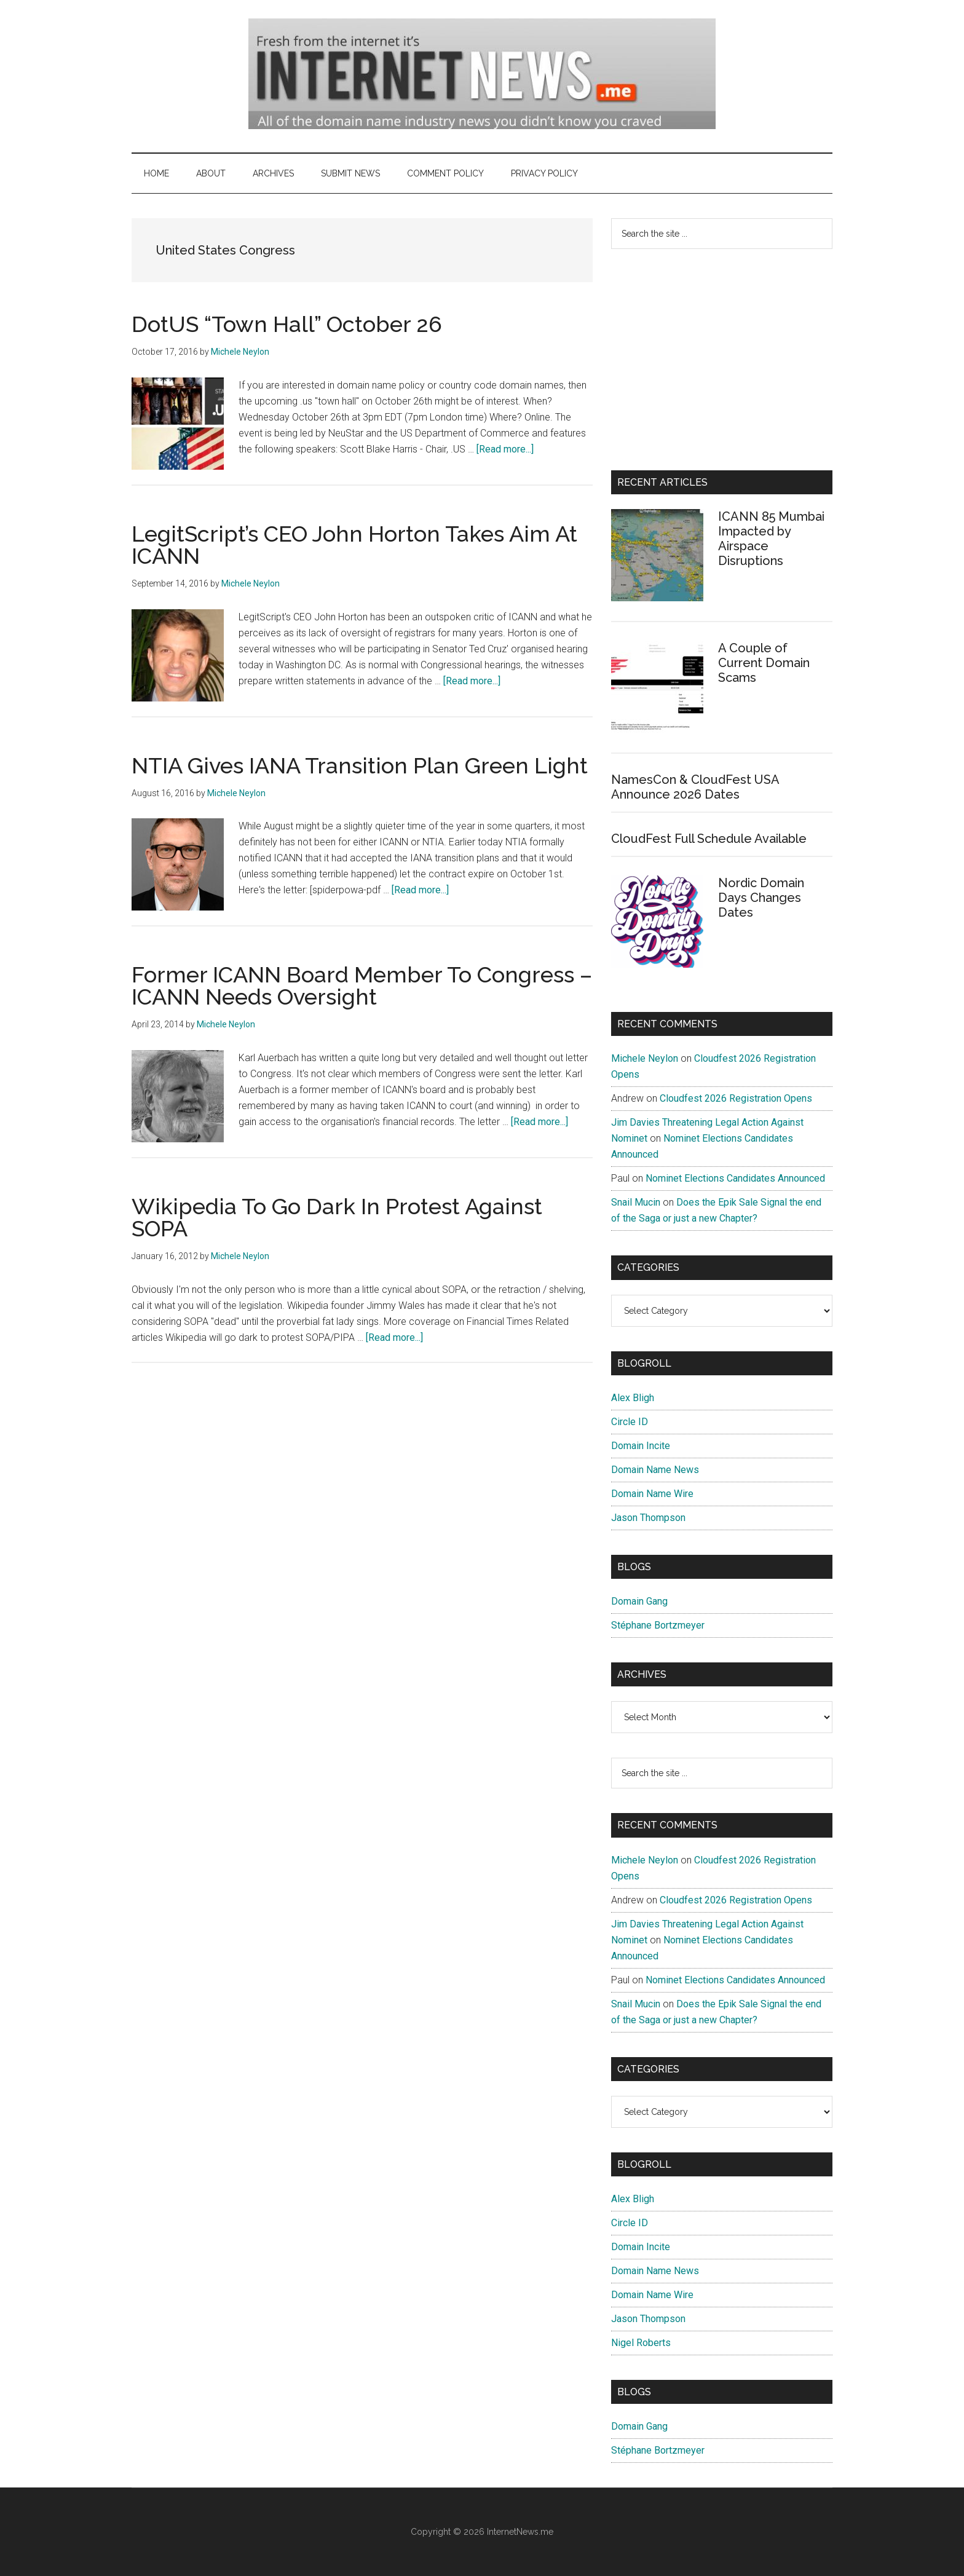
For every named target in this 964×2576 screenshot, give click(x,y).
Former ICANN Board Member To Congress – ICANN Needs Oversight (362, 985)
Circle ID (629, 1422)
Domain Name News (655, 1470)
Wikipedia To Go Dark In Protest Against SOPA (337, 1217)
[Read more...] (505, 449)
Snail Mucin (635, 1202)
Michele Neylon (644, 1058)
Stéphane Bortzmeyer (658, 1625)
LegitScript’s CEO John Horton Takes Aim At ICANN (354, 545)
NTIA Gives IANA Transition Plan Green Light (360, 765)
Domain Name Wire (652, 1493)
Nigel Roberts (641, 2343)
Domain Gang (639, 1601)
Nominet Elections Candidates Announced (735, 1178)
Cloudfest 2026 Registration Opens (736, 1098)
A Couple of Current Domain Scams (764, 663)
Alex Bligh (632, 1398)
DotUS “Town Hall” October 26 (287, 324)
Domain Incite (640, 1446)
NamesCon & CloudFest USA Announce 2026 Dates (695, 787)
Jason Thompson (648, 1517)
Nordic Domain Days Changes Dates (761, 897)
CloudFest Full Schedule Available (709, 838)
